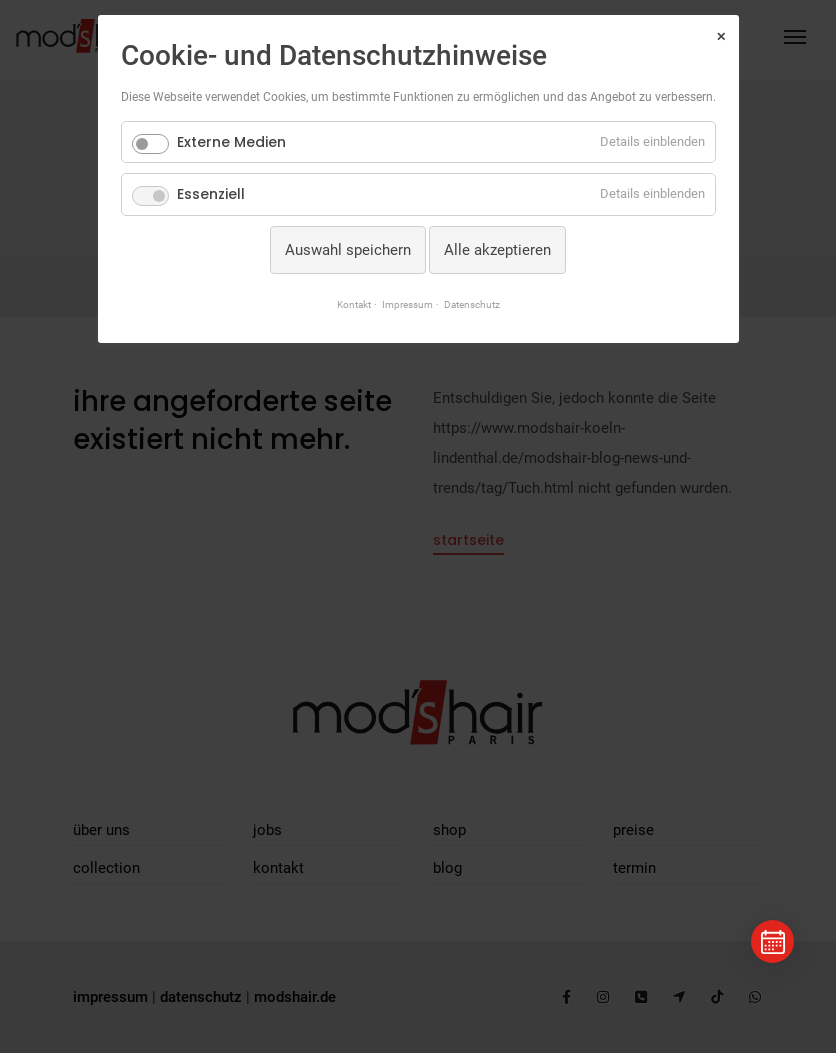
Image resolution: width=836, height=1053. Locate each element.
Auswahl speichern (348, 250)
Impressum (407, 304)
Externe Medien (231, 142)
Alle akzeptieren (497, 250)
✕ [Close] (721, 37)
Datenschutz (472, 304)
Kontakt (354, 304)
